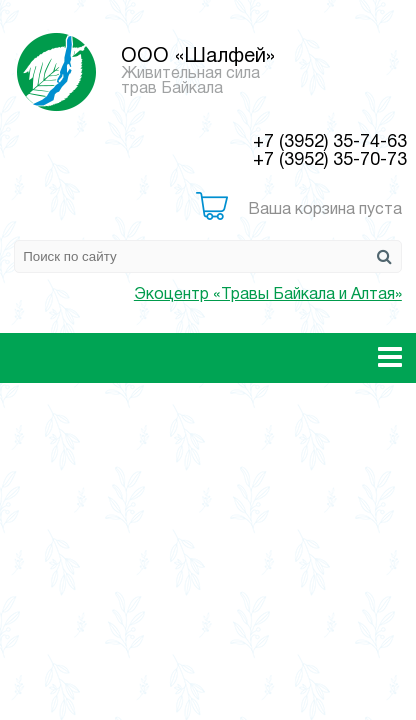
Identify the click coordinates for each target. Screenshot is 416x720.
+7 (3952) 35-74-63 (330, 142)
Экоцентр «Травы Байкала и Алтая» (268, 295)
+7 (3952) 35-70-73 (330, 160)
